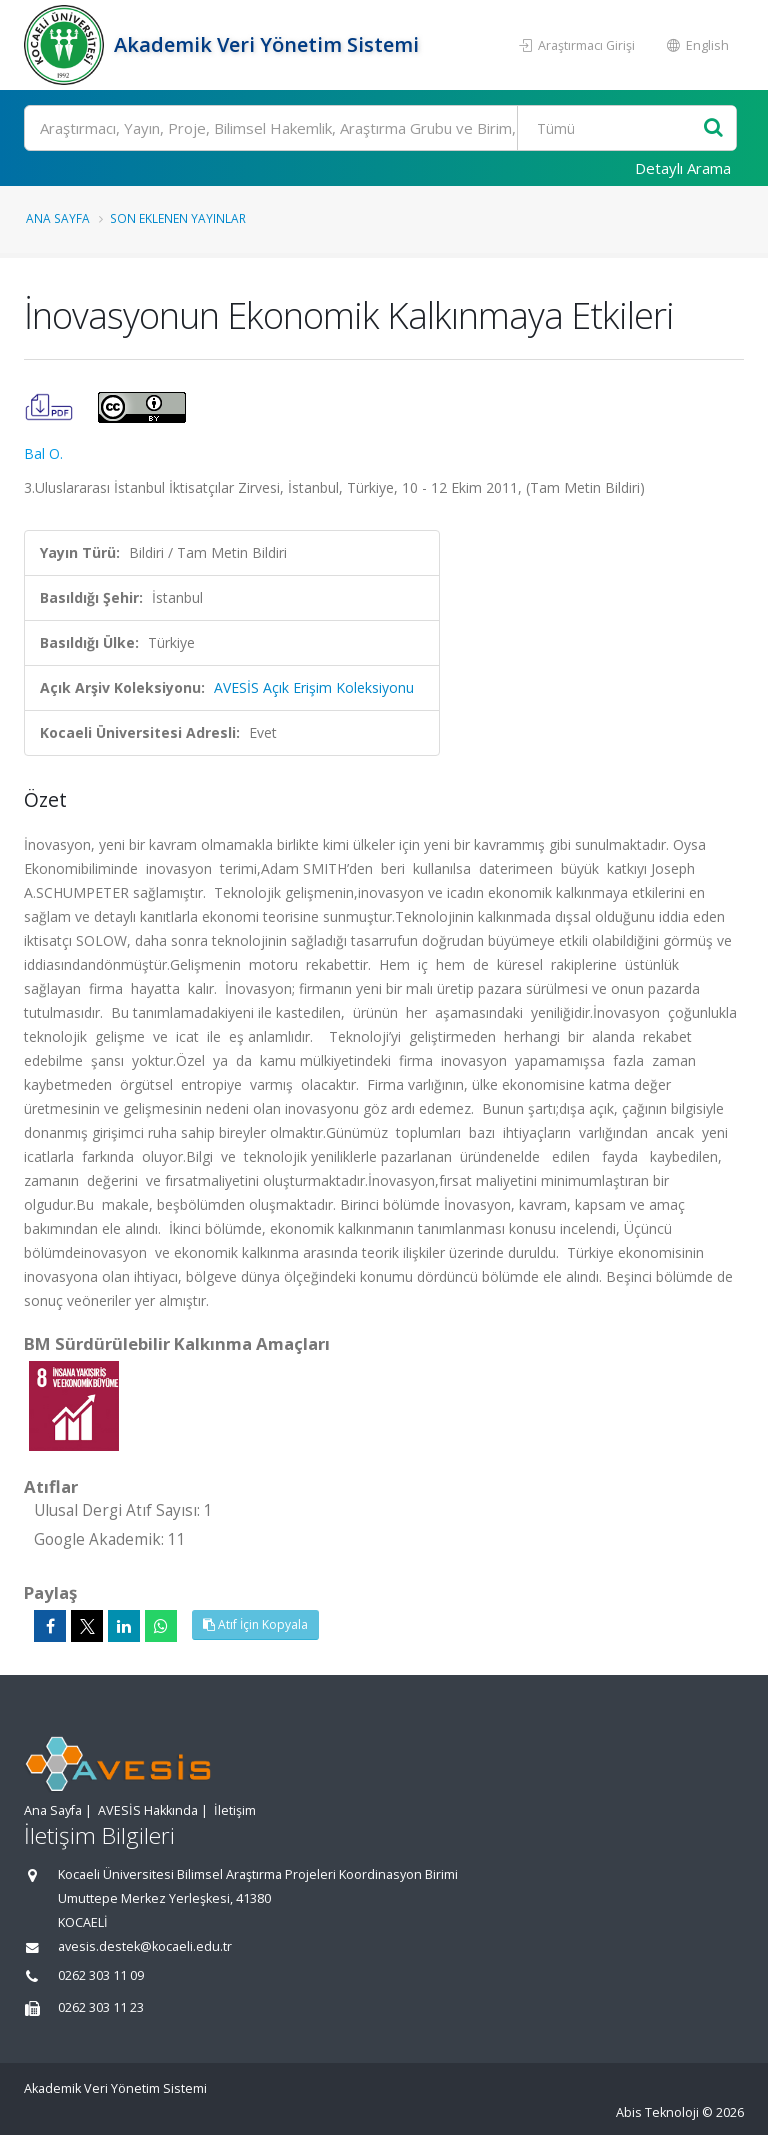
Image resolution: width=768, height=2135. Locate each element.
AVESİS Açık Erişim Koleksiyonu (314, 687)
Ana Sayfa (58, 218)
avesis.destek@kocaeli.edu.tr (145, 1946)
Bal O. (43, 453)
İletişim (235, 1810)
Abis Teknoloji (657, 2112)
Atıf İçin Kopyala (255, 1624)
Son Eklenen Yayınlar (178, 218)
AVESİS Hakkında (148, 1810)
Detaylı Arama (683, 168)
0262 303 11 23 (101, 2007)
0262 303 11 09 (101, 1975)
